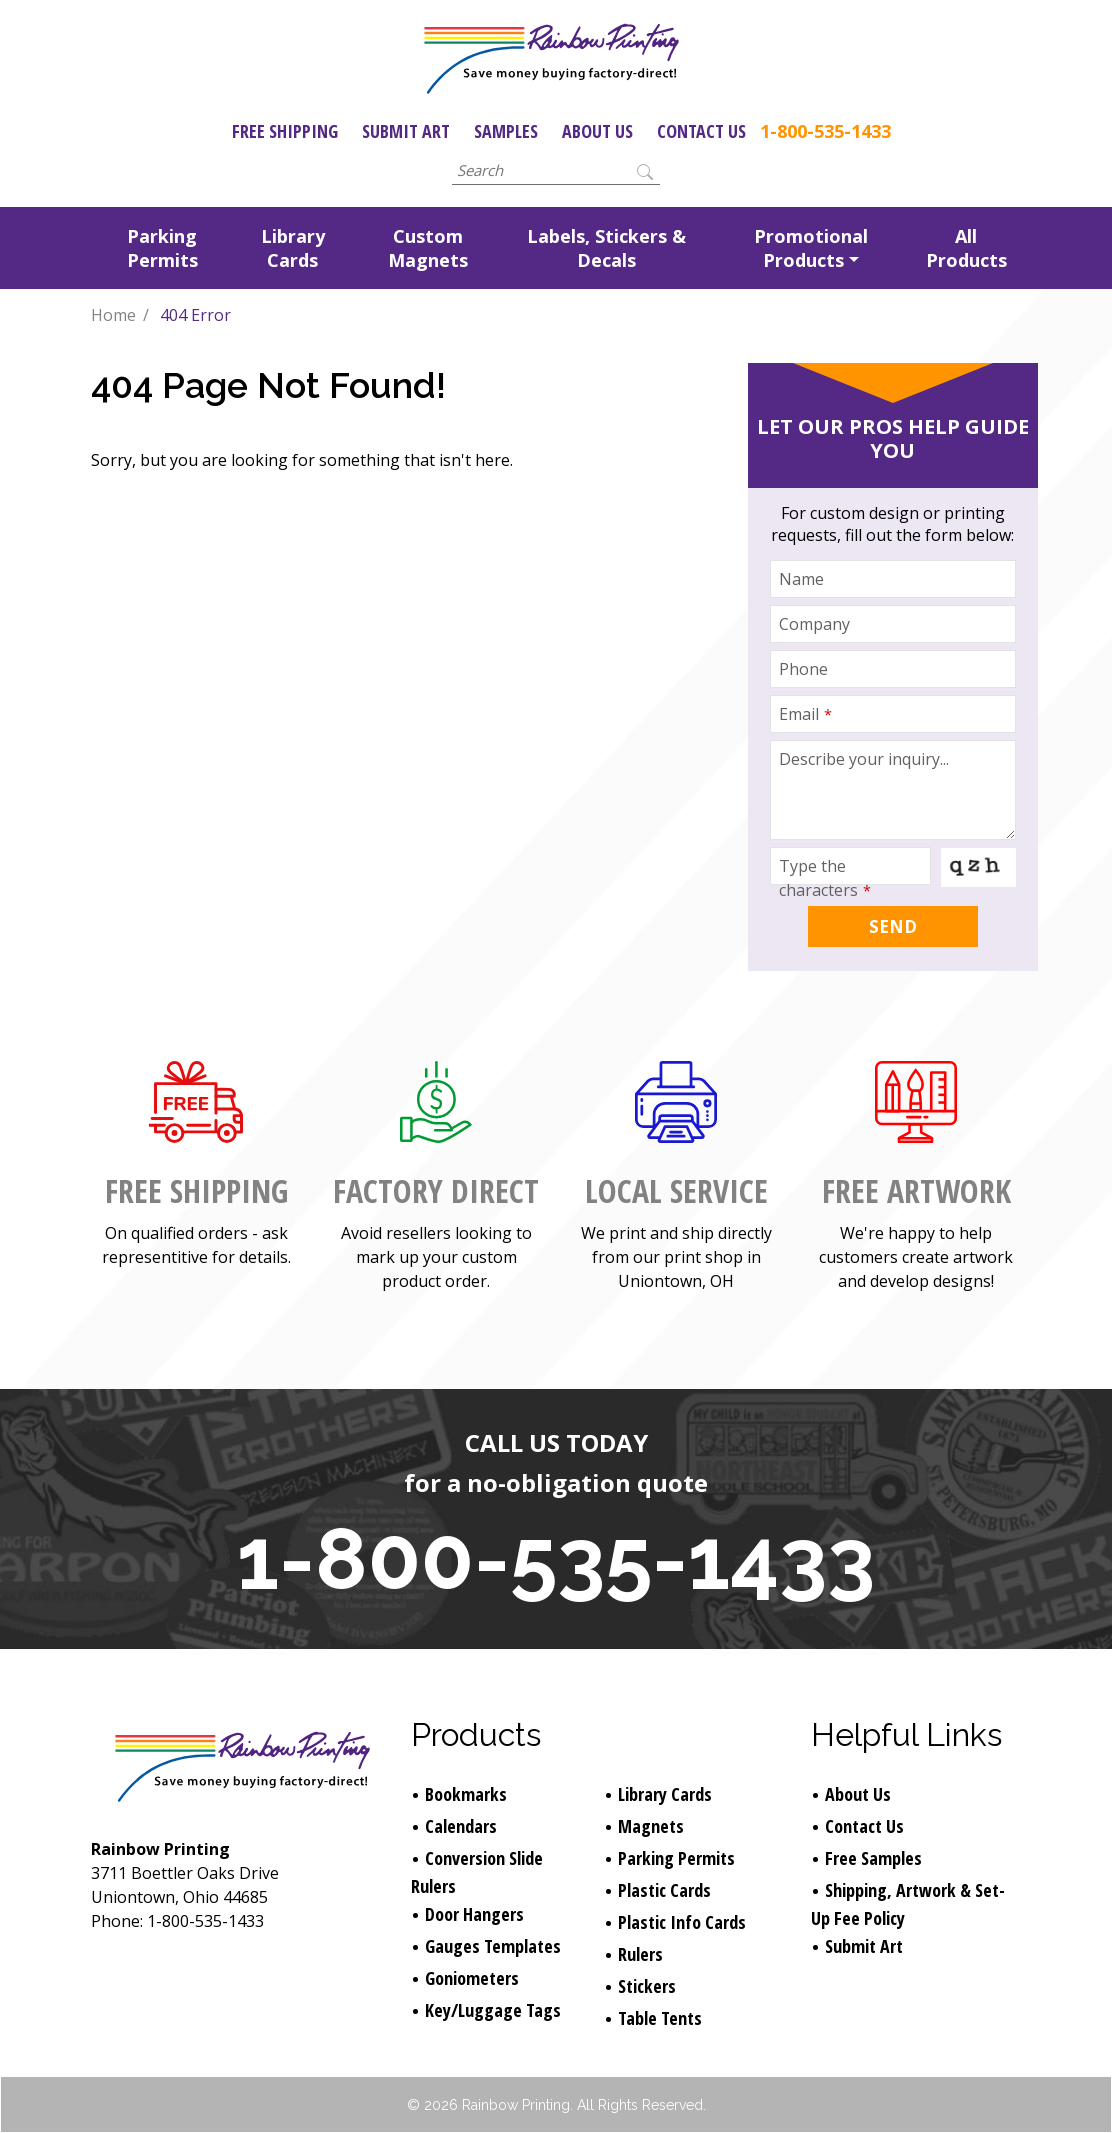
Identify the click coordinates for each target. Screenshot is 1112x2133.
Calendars (461, 1826)
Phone (803, 669)
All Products (966, 248)
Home (113, 315)
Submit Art (406, 131)
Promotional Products (811, 248)
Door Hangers (474, 1914)
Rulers (640, 1954)
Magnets (651, 1826)
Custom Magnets (428, 248)
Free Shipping (285, 131)
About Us (597, 131)
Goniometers (472, 1978)
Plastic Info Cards (682, 1922)
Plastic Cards (664, 1890)
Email (805, 714)
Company (814, 624)
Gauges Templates (493, 1946)
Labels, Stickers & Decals (606, 248)
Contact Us (701, 131)
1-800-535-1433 (825, 131)
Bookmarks (466, 1794)
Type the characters (825, 878)
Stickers (647, 1986)
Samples (506, 131)
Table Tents (660, 2018)
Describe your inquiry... (864, 759)
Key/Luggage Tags (493, 2010)
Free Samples (873, 1858)
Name (801, 579)
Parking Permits (162, 248)
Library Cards (293, 248)
